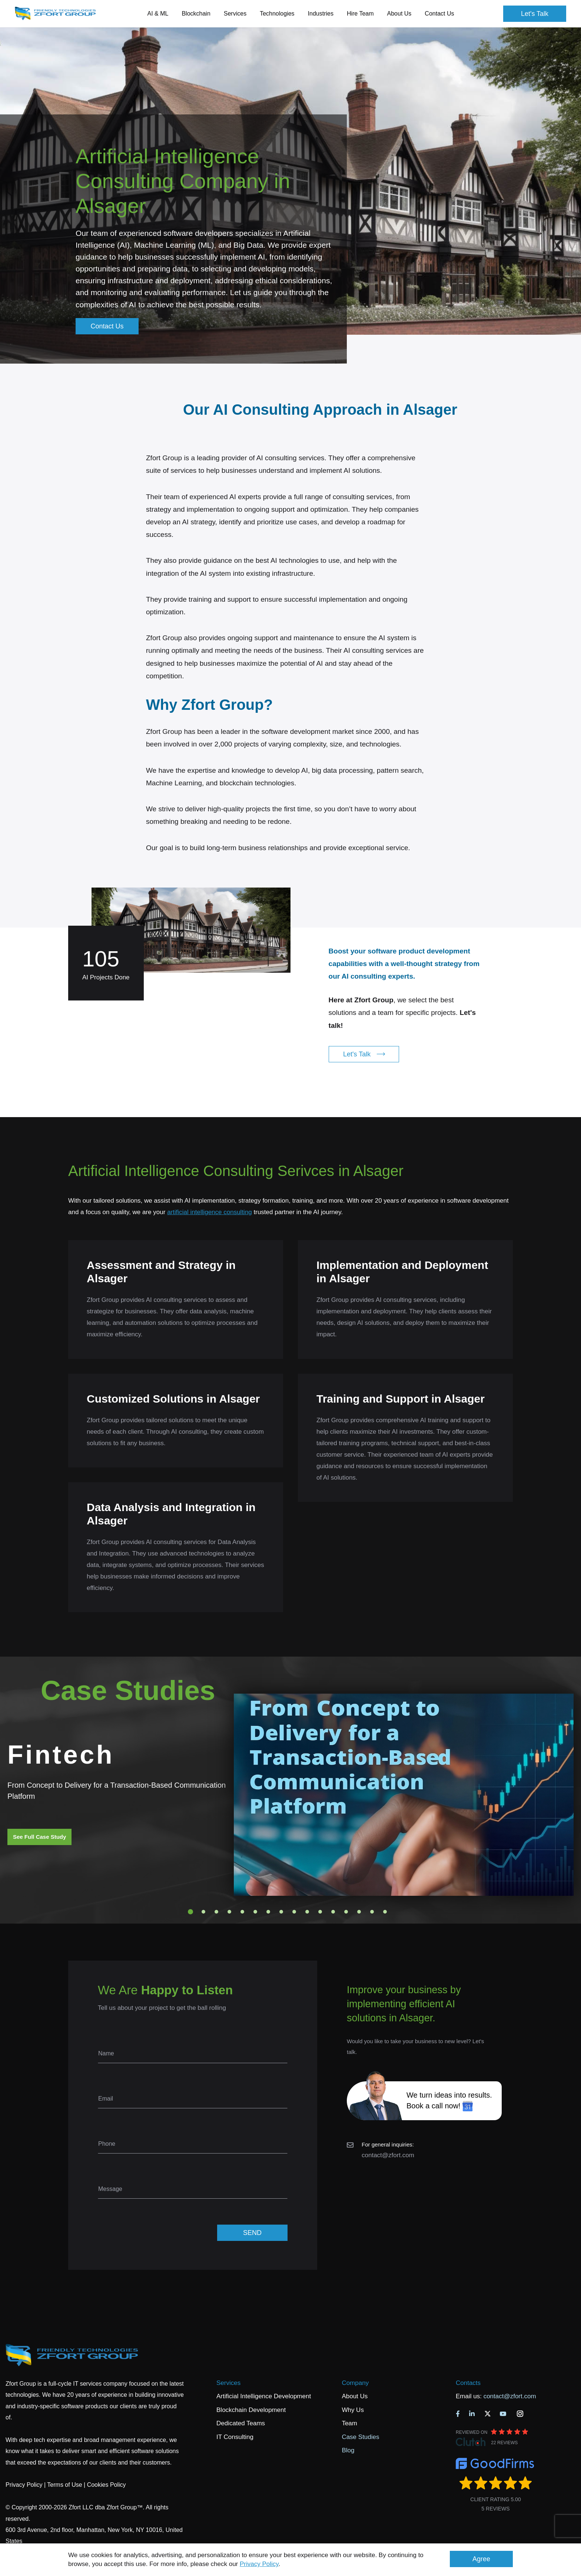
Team (349, 2423)
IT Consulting (234, 2436)
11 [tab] (320, 1912)
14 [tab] (359, 1912)
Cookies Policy (106, 2485)
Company (355, 2382)
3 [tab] (216, 1912)
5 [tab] (242, 1912)
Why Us (353, 2409)
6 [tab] (255, 1912)
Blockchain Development (251, 2409)
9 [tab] (294, 1912)
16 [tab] (385, 1912)
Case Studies (360, 2436)
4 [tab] (229, 1912)
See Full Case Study (39, 1837)
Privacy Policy (259, 2563)
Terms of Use (64, 2485)
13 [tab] (346, 1912)
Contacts (468, 2382)
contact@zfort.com (388, 2155)
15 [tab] (372, 1912)
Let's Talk (534, 13)
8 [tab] (281, 1912)
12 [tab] (333, 1912)
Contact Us (439, 13)
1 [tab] (190, 1912)
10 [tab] (307, 1912)
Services (228, 2382)
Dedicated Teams (240, 2423)
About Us (355, 2396)
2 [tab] (203, 1912)
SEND (252, 2232)
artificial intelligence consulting (209, 1212)
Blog (348, 2450)
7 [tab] (268, 1912)
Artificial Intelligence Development (263, 2396)
